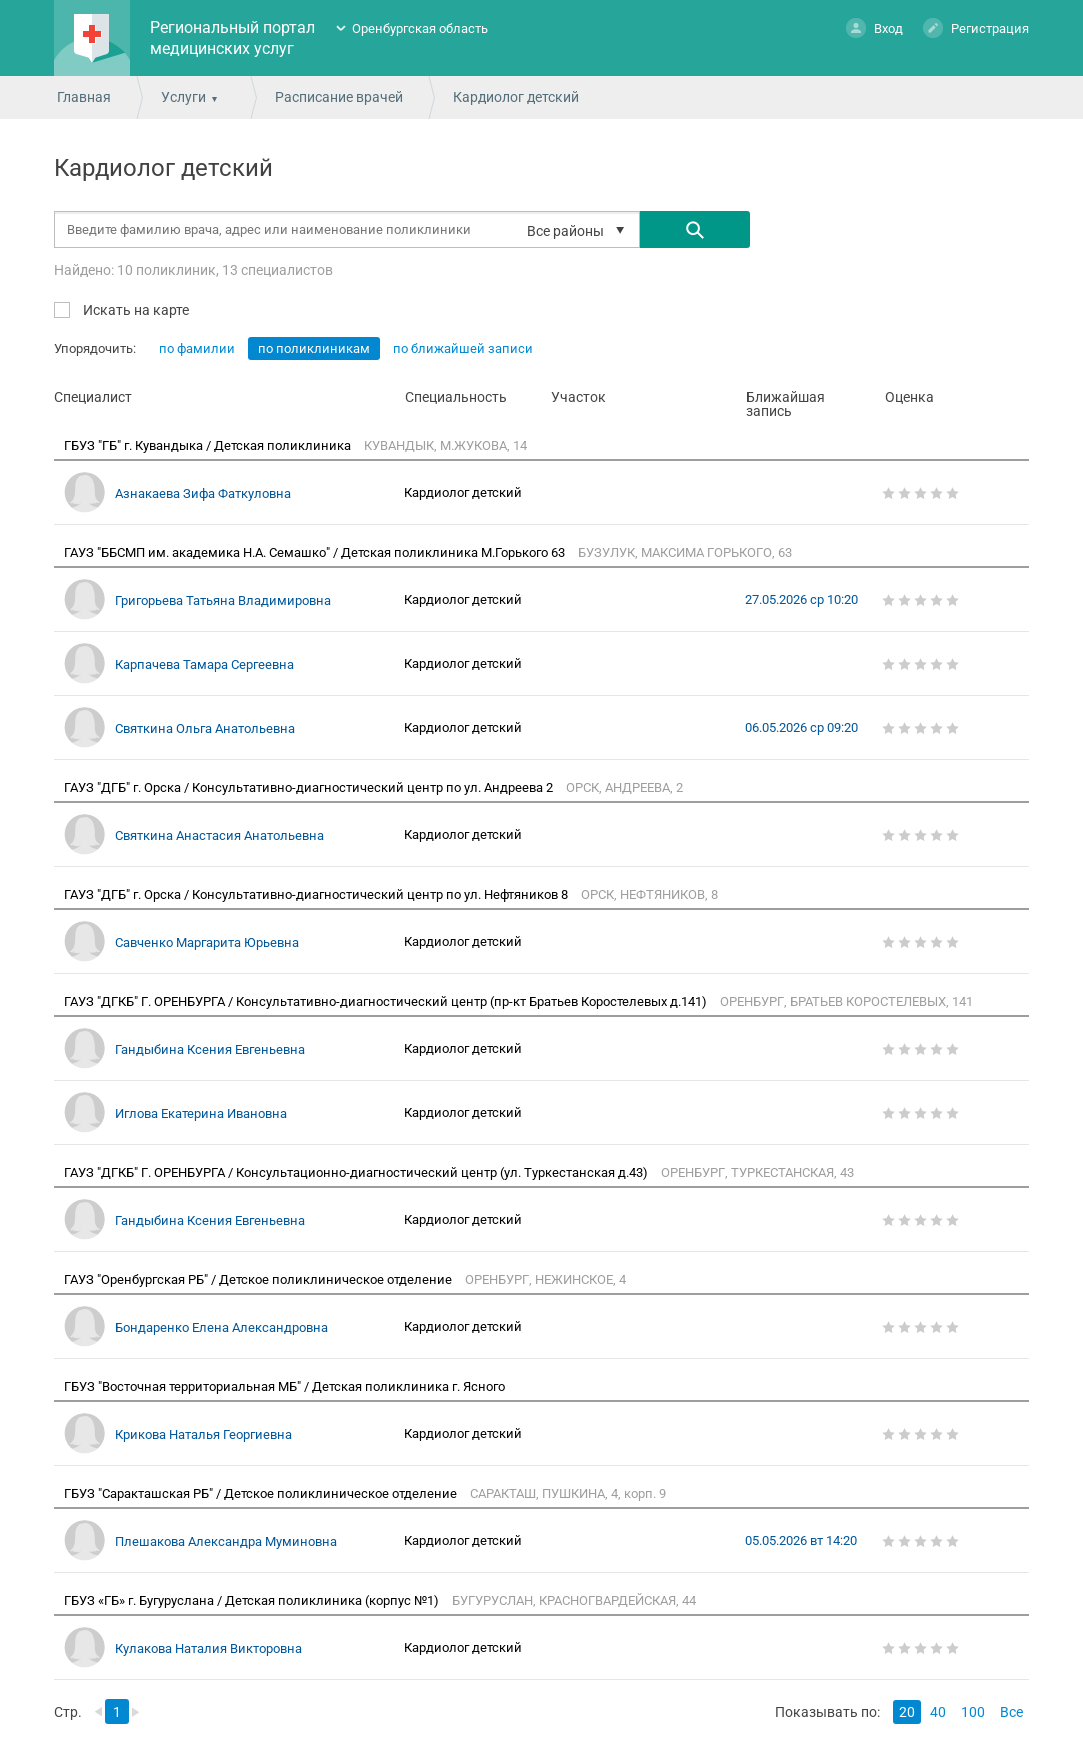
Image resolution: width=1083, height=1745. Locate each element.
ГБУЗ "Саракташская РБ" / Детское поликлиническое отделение (262, 1493)
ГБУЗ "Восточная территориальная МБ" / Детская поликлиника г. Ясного (286, 1386)
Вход (874, 27)
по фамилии (197, 348)
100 (973, 1712)
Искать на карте (134, 309)
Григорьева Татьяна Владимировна (223, 600)
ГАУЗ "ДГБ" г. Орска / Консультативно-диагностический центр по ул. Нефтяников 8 (317, 894)
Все (1011, 1712)
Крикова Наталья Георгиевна (203, 1434)
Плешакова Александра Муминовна (226, 1541)
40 (938, 1712)
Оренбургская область (420, 28)
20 (907, 1712)
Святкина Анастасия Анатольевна (219, 835)
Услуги (183, 97)
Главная (84, 97)
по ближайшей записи (463, 348)
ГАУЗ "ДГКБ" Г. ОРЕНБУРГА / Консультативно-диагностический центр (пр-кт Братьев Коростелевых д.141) (387, 1001)
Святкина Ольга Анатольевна (205, 728)
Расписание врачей (339, 97)
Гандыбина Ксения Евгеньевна (210, 1049)
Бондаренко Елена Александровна (221, 1327)
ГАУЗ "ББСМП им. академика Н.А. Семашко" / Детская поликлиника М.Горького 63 (316, 552)
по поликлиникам (314, 348)
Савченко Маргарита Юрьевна (207, 942)
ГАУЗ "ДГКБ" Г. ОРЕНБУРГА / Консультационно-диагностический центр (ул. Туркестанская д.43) (357, 1172)
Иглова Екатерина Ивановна (201, 1113)
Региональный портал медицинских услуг (232, 38)
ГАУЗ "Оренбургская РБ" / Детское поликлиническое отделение (259, 1279)
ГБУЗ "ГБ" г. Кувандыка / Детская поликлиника (209, 445)
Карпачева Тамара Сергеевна (204, 664)
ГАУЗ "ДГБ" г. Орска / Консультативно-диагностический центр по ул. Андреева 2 (310, 787)
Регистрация (976, 27)
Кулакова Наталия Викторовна (208, 1648)
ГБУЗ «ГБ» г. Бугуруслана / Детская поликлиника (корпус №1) (253, 1600)
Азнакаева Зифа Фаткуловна (203, 493)
